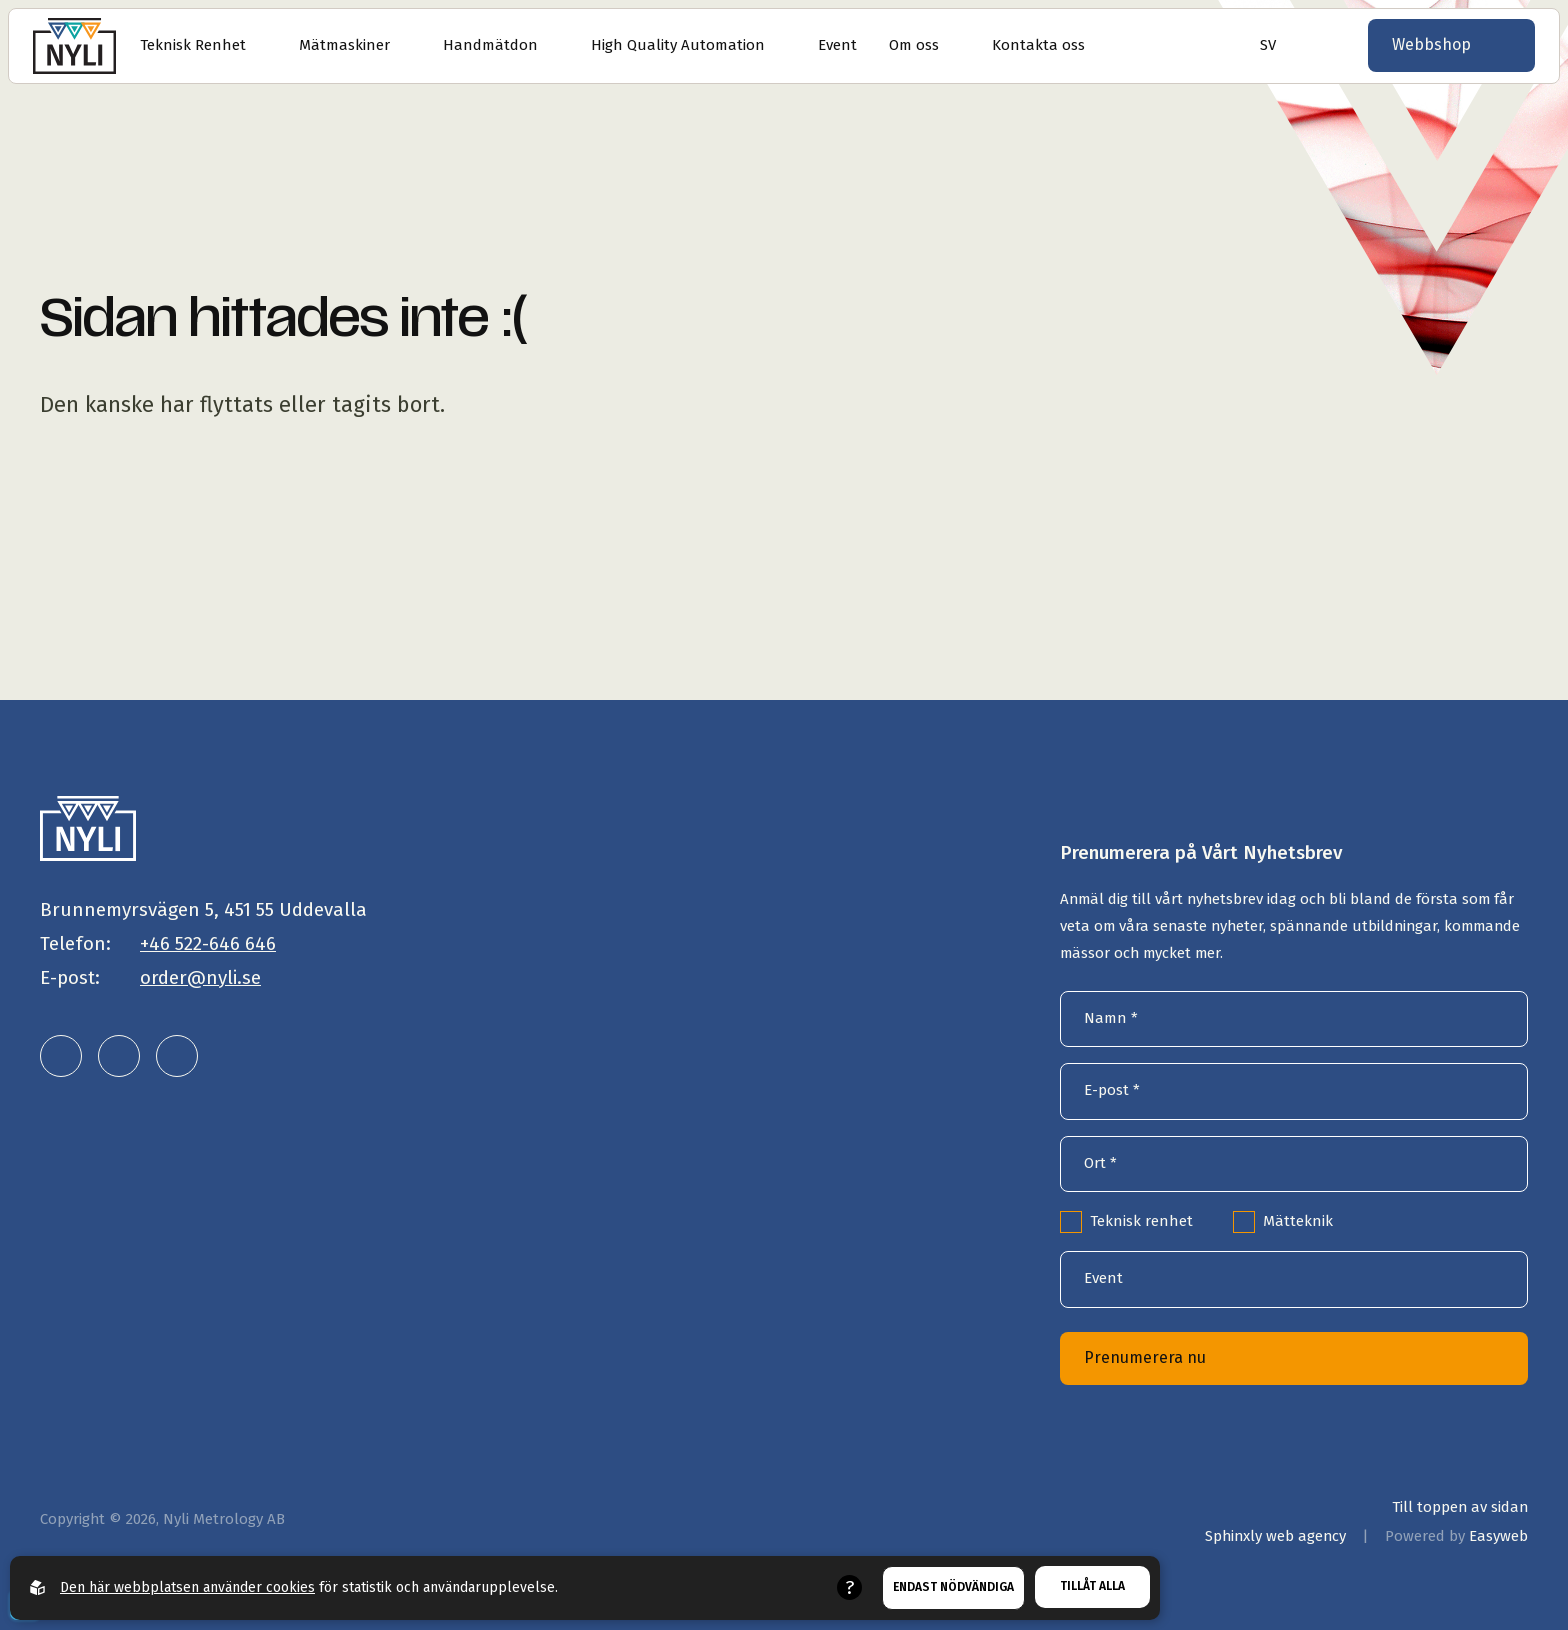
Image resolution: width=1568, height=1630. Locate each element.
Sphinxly (1275, 1536)
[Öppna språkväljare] (1262, 45)
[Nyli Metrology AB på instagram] (119, 1056)
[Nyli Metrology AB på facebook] (177, 1056)
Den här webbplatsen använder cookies (187, 1587)
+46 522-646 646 (208, 943)
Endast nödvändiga (953, 1587)
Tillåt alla (1092, 1586)
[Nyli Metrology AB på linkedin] (61, 1056)
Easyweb (1498, 1536)
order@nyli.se (200, 977)
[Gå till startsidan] (74, 46)
